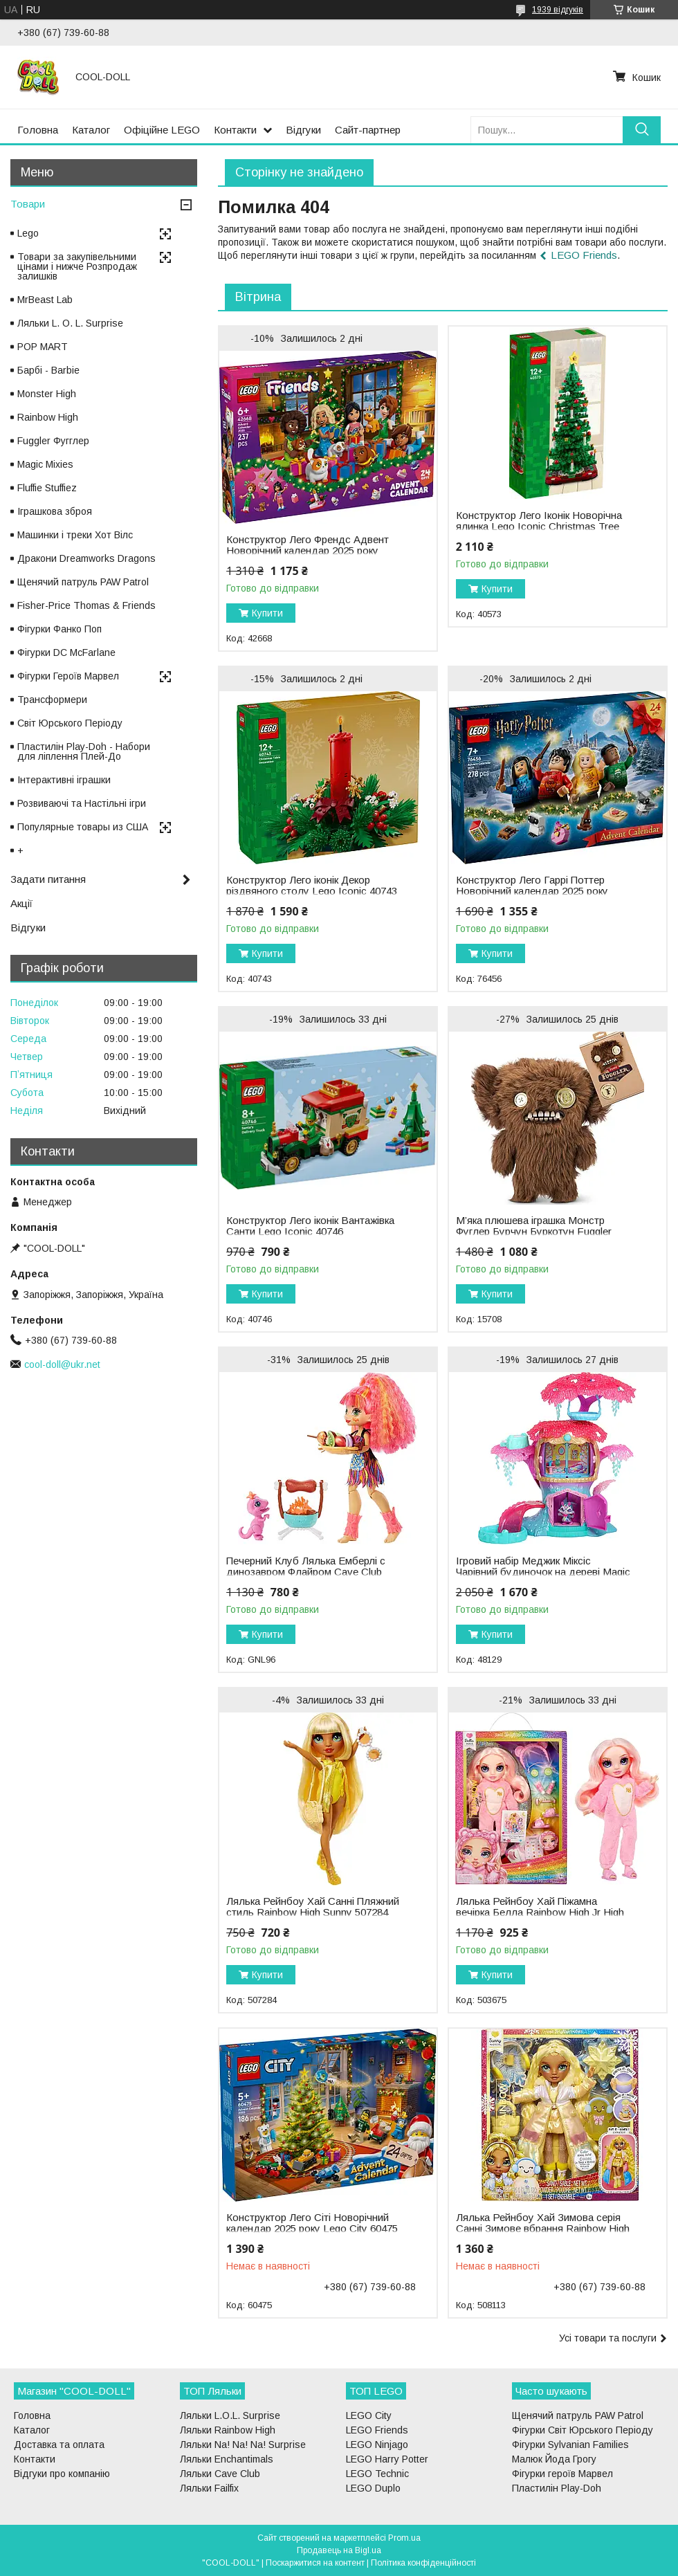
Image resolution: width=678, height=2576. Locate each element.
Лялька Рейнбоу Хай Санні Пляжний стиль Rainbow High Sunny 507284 (312, 1907)
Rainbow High (47, 417)
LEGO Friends (584, 255)
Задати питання (48, 879)
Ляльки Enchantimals (226, 2459)
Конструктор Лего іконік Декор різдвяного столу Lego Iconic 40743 (311, 886)
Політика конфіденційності (423, 2563)
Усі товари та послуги (608, 2338)
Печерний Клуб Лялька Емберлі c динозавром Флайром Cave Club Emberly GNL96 (305, 1572)
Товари (27, 204)
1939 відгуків (557, 10)
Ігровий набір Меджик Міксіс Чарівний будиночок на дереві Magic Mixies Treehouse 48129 (543, 1572)
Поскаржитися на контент (315, 2563)
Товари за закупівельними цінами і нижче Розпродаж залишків (77, 266)
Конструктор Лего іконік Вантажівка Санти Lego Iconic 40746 (310, 1226)
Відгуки (303, 130)
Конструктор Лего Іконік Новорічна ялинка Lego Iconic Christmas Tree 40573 (539, 526)
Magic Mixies (45, 464)
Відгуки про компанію (62, 2473)
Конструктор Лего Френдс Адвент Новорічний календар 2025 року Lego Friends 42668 (307, 550)
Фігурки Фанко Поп (59, 628)
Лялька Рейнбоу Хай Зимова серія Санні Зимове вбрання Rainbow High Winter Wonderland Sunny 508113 (543, 2228)
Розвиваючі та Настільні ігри (81, 803)
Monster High (46, 393)
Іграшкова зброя (54, 511)
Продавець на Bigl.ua (339, 2550)
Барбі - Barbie (48, 370)
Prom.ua (404, 2538)
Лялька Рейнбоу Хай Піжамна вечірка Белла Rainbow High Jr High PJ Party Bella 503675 (540, 1912)
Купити (267, 613)
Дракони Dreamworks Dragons (86, 558)
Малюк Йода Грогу (554, 2459)
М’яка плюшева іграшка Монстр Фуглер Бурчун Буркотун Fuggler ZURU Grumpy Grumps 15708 (534, 1231)
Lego (28, 233)
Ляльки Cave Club (220, 2473)
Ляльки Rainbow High (227, 2430)
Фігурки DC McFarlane (66, 652)
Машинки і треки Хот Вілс (75, 534)
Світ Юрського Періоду (69, 723)
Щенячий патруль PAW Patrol (83, 581)
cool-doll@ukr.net (62, 1364)
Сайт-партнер (368, 130)
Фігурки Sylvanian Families (570, 2444)
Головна (37, 130)
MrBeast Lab (45, 299)
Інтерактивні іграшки (64, 779)
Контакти (235, 130)
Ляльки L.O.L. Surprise (230, 2415)
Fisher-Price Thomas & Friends (86, 605)
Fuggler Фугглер (53, 440)
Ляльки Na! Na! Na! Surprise (243, 2444)
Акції (21, 903)
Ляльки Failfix (209, 2488)
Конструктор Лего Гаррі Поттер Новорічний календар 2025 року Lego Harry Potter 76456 (532, 891)
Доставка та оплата (59, 2444)
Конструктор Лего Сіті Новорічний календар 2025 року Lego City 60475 (312, 2223)
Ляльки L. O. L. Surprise (70, 323)
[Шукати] (642, 129)
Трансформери (52, 699)
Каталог (91, 130)
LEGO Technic (377, 2473)
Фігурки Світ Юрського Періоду (582, 2430)
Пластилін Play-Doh (556, 2488)
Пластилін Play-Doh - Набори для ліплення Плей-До (83, 751)
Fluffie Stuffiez (47, 487)
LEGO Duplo (373, 2488)
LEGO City (369, 2415)
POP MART (42, 346)
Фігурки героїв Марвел (562, 2473)
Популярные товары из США (82, 826)
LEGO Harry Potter (387, 2459)
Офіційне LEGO (162, 130)
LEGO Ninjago (377, 2444)
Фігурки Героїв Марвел (68, 676)
